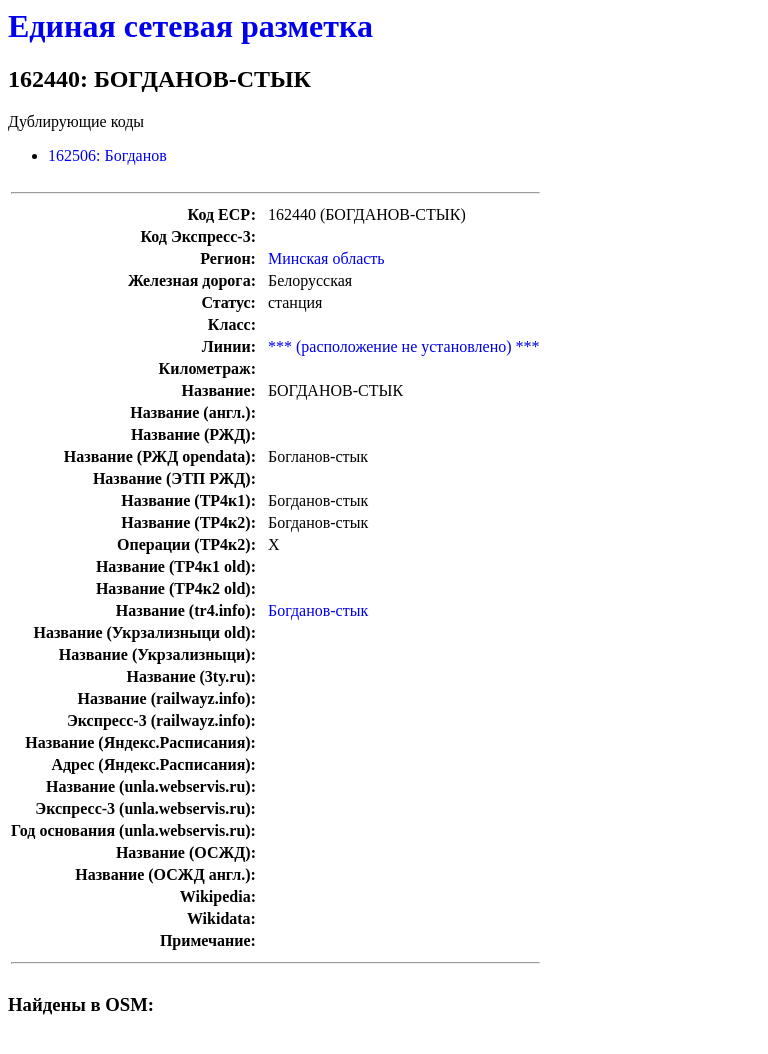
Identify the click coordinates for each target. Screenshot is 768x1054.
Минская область (326, 258)
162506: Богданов (107, 155)
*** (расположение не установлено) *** (404, 346)
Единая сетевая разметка (190, 26)
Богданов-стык (318, 610)
